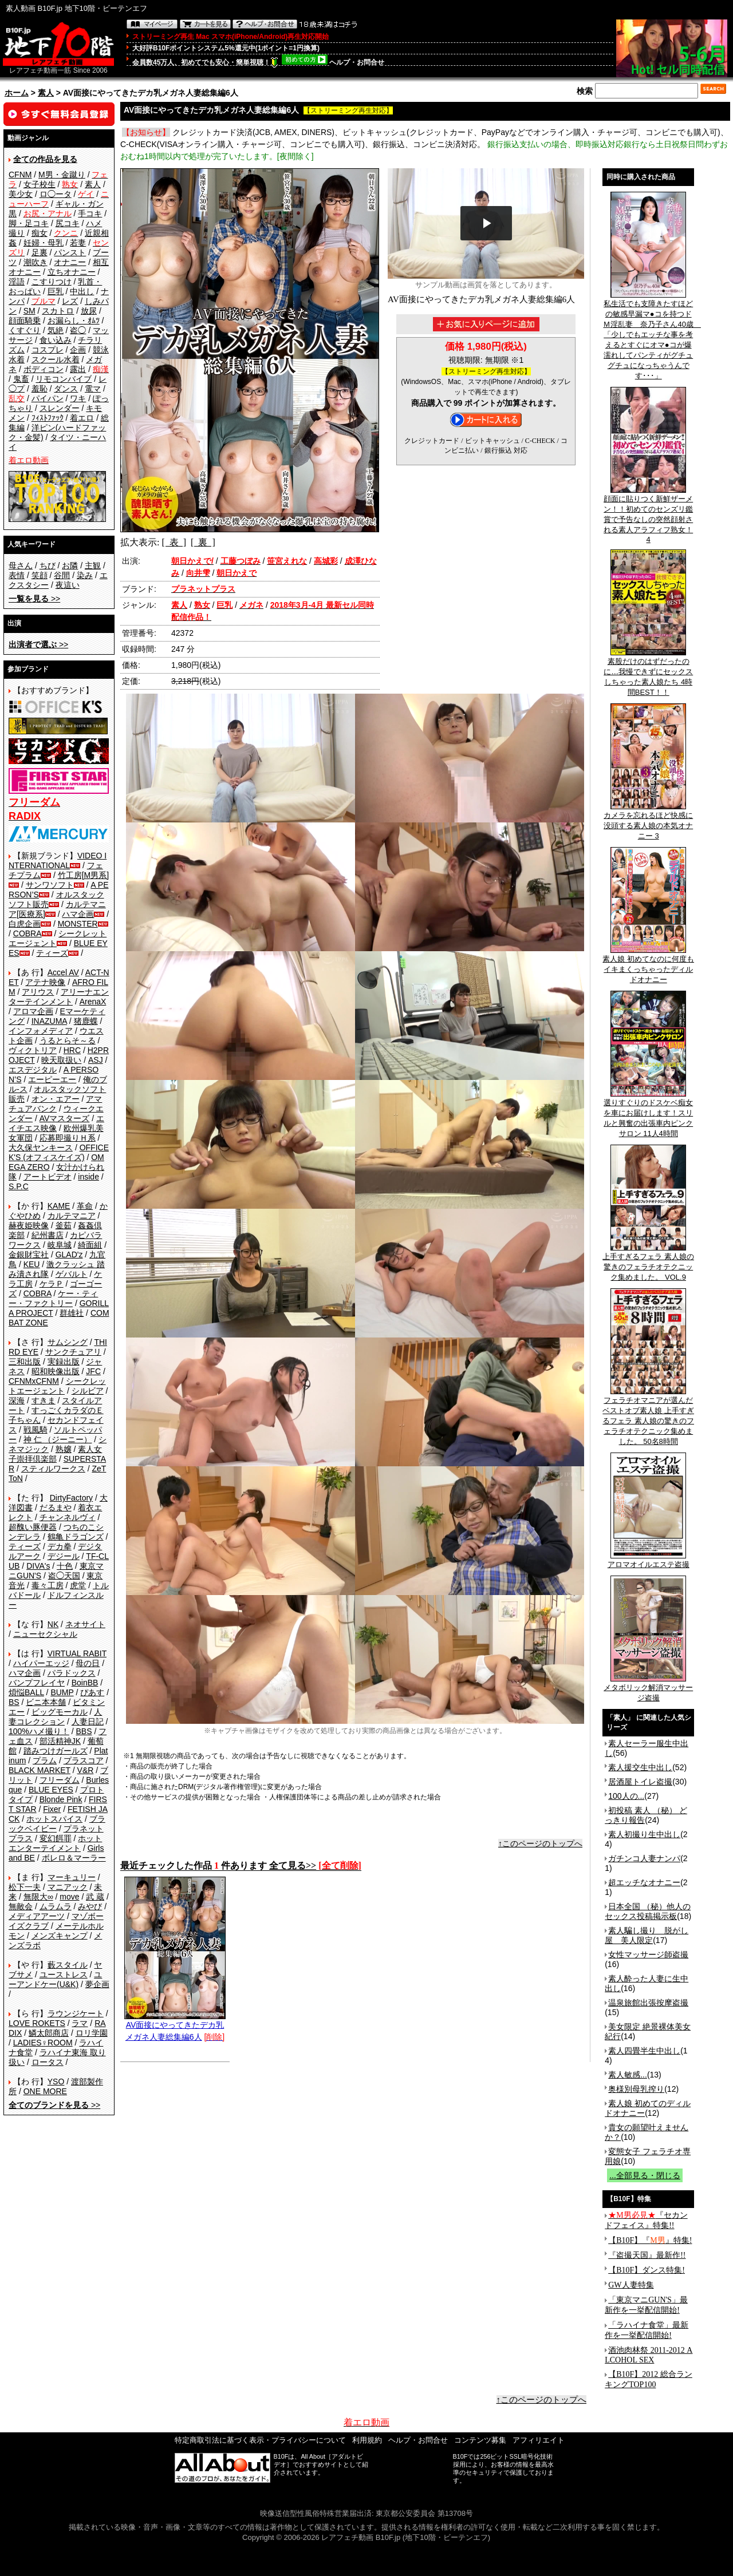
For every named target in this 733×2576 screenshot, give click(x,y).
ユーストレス (64, 1974)
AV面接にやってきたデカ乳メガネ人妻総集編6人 (175, 2026)
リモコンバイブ (64, 378)
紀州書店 (47, 1235)
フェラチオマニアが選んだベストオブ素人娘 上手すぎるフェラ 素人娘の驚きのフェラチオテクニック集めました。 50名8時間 (648, 1417)
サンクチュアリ (73, 1351)
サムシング (68, 1342)
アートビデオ (47, 1176)
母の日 (88, 1663)
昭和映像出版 (55, 1371)
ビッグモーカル (59, 1711)
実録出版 (64, 1361)
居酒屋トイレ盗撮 (640, 1781)
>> (34, 598)
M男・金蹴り (61, 174)
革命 (85, 1205)
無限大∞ (38, 1896)
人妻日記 (88, 1721)
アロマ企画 (33, 1011)
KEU (31, 1264)
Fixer (52, 1809)
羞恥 (39, 388)
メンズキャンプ (59, 1935)
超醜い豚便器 (33, 1527)
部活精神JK (60, 1741)
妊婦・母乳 (43, 242)
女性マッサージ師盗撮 (648, 1954)
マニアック (68, 1887)
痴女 (39, 233)
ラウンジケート (76, 2013)
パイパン (47, 398)
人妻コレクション (55, 1716)
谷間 (62, 575)
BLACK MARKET (39, 1770)
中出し (82, 291)
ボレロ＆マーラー (74, 1857)
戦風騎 (35, 1429)
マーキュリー (72, 1877)
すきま (43, 1400)
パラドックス (72, 1672)
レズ (70, 301)
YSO (56, 2081)
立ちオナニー (72, 271)
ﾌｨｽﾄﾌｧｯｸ (47, 417)
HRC (72, 1050)
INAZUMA (49, 1021)
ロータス (47, 2062)
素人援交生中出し (640, 1767)
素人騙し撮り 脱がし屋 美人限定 (646, 1935)
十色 (65, 1565)
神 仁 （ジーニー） (57, 1439)
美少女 (21, 194)
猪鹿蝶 (86, 1021)
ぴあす (92, 1692)
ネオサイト (85, 1624)
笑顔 (39, 575)
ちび (48, 565)
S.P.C (19, 1186)
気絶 (56, 330)
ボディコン (43, 369)
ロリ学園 (92, 2032)
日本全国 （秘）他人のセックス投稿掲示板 (648, 1911)
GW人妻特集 (630, 2285)
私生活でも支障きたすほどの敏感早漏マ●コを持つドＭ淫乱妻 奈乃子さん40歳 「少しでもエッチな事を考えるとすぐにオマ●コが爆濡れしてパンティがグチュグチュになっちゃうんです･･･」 (651, 336)
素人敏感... (627, 2074)
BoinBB (85, 1682)
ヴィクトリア (33, 1050)
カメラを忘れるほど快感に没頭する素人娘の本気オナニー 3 (648, 822)
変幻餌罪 (56, 1838)
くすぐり (25, 330)
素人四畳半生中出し (644, 2050)
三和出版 (25, 1361)
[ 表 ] (173, 542)
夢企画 (97, 1984)
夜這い (68, 584)
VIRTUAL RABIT (77, 1653)
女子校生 (39, 184)
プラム (45, 1760)
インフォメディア (41, 1030)
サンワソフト (50, 884)
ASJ (95, 1060)
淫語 (17, 281)
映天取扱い (61, 1060)
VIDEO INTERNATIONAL (58, 860)
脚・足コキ (29, 223)
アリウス (38, 991)
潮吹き (35, 262)
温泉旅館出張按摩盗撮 (648, 2002)
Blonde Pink (61, 1799)
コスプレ (47, 349)
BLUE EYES (51, 1789)
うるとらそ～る (68, 1040)
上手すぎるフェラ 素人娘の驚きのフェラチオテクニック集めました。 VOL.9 (648, 1263)
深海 (17, 1400)
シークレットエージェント (57, 1385)
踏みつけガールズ (55, 1750)
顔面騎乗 (25, 320)
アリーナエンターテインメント (59, 996)
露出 (78, 369)
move (69, 1896)
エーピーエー (52, 1079)
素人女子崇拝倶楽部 (55, 1454)
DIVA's (38, 1565)
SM (29, 310)
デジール (64, 1556)
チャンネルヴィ (68, 1517)
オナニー (70, 262)
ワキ (78, 398)
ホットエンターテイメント (55, 1843)
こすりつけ (51, 281)
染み (85, 575)
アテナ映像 (45, 982)
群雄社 (72, 1312)
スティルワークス (53, 1468)
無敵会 (21, 1906)
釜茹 (64, 1225)
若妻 (78, 242)
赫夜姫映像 (29, 1225)
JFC (93, 1371)
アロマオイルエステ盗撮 (648, 1561)
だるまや (56, 1507)
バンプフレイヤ (37, 1682)
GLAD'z (69, 1254)
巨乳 (56, 291)
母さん (21, 565)
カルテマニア (72, 1215)
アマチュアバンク (55, 1103)
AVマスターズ (65, 1118)
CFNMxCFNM (34, 1381)
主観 (93, 565)
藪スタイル (68, 1964)
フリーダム (60, 1779)
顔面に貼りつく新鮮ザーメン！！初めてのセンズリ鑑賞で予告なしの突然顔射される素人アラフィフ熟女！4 (648, 515)
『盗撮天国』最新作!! (646, 2255)
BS (14, 1702)
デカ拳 (60, 1546)
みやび (90, 1906)
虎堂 (78, 1585)
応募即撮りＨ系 (68, 1137)
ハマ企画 (78, 914)
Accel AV (63, 972)
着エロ (82, 417)
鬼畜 (21, 378)
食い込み (56, 340)
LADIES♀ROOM (43, 2042)
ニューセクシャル (45, 1634)
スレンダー (60, 408)
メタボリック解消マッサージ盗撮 (648, 1689)
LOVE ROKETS (37, 2023)
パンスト (70, 252)
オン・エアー (55, 1098)
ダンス (66, 388)
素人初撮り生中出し (644, 1834)
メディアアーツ (37, 1916)
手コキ (90, 213)
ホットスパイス (54, 1818)
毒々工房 (47, 1585)
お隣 (70, 565)
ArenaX (93, 1001)
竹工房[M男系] (83, 875)
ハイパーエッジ (41, 1663)
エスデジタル (33, 1069)
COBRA (27, 933)
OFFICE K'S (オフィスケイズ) (59, 1152)
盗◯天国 (64, 1575)
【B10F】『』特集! (650, 2240)
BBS (84, 1731)
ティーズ (52, 952)
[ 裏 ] (203, 542)
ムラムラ (56, 1906)
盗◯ (78, 330)
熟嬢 (64, 1449)
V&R (85, 1770)
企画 (78, 349)
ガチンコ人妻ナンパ (644, 1858)
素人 (46, 92)
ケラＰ (52, 1283)
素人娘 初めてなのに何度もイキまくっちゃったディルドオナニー (648, 965)
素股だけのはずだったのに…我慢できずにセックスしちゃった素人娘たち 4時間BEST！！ (648, 673)
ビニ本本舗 (46, 1702)
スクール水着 (55, 359)
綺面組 (90, 1244)
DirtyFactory (71, 1497)
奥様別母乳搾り (636, 2089)
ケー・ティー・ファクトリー (53, 1298)
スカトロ (58, 310)
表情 (17, 575)
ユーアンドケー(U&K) (55, 1979)
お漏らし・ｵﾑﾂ (74, 320)
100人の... (626, 1796)
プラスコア (84, 1760)
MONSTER (78, 923)
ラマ (80, 2023)
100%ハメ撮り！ (39, 1731)
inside (88, 1176)
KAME (59, 1205)
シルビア (88, 1390)
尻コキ (68, 223)
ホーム (17, 92)
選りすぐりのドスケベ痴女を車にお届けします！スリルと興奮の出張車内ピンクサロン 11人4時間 (648, 1114)
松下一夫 (25, 1887)
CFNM (20, 174)
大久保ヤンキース (41, 1147)
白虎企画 (25, 923)
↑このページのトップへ (540, 1843)
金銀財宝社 (29, 1254)
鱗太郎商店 (49, 2032)
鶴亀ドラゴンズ (76, 1536)
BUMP (61, 1692)
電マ (93, 388)
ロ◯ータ (56, 194)
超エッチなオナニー (644, 1882)
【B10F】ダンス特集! (646, 2270)
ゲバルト (72, 1274)
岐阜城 (60, 1244)
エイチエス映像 (56, 1123)
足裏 (39, 252)
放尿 (89, 310)
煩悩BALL (26, 1692)
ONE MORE (45, 2091)
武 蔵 (95, 1896)
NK (53, 1624)
